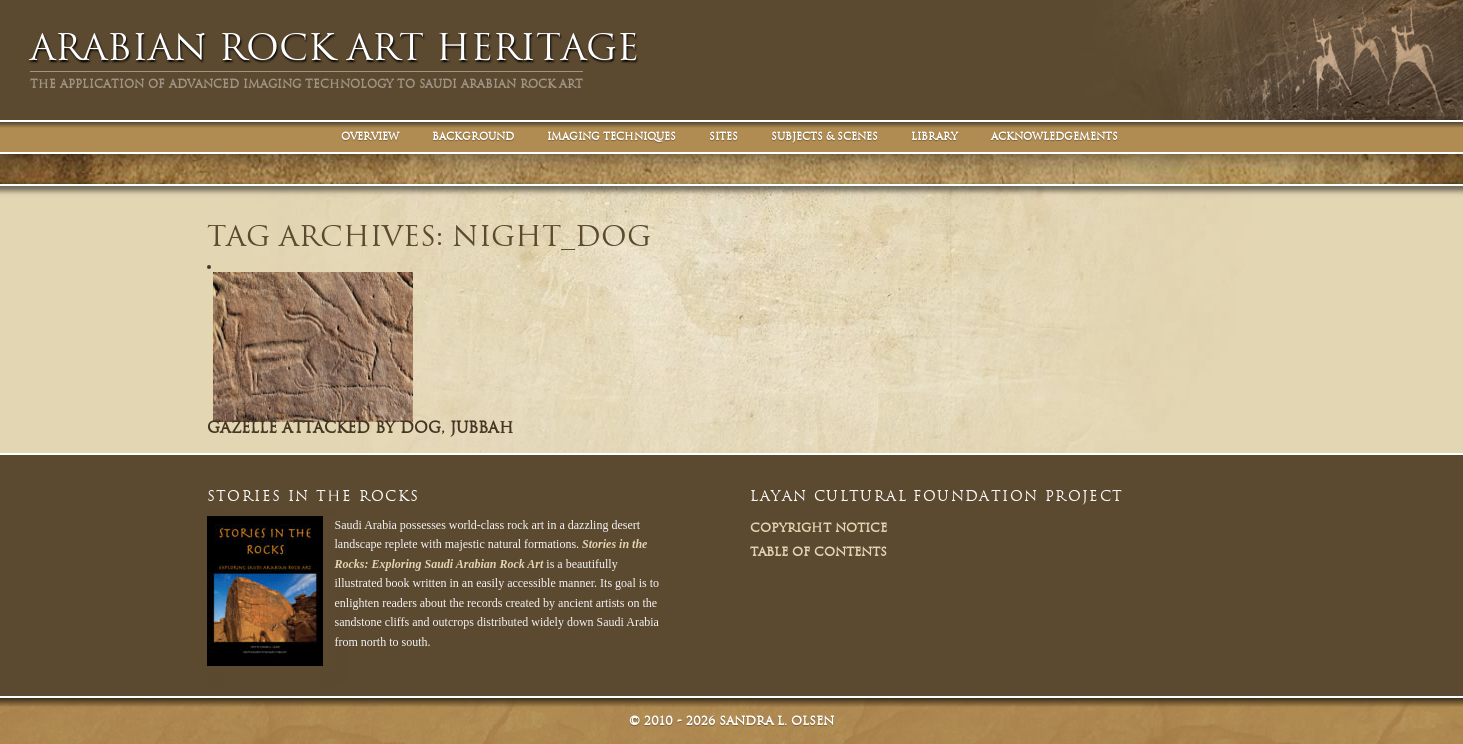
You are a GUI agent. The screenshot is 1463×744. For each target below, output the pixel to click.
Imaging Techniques (611, 136)
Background (473, 136)
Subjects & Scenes (824, 136)
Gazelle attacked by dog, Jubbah (360, 428)
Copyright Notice (818, 527)
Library (934, 136)
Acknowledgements (1054, 136)
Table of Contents (818, 551)
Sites (723, 136)
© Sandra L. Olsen (731, 720)
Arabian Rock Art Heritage (334, 47)
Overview (370, 136)
